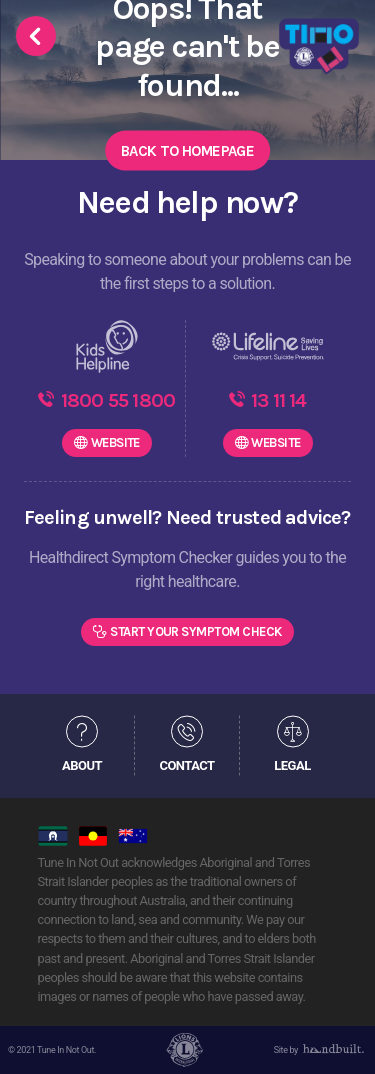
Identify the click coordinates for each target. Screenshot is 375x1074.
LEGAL (292, 765)
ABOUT (82, 765)
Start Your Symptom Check (196, 631)
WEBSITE (115, 442)
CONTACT (186, 765)
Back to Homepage (187, 150)
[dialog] (337, 1034)
